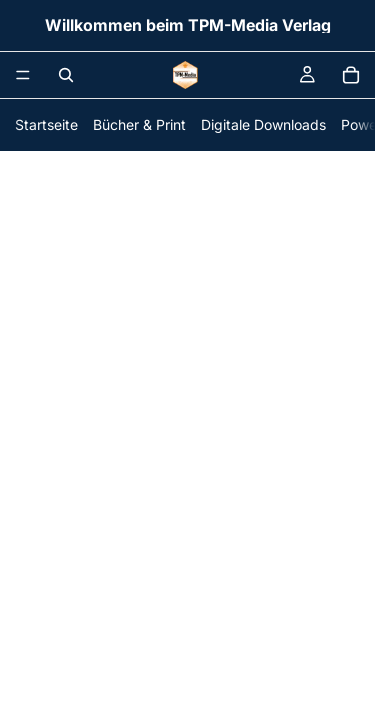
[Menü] (23, 75)
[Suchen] (66, 75)
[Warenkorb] (351, 75)
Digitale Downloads (263, 124)
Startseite (46, 124)
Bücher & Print (139, 124)
